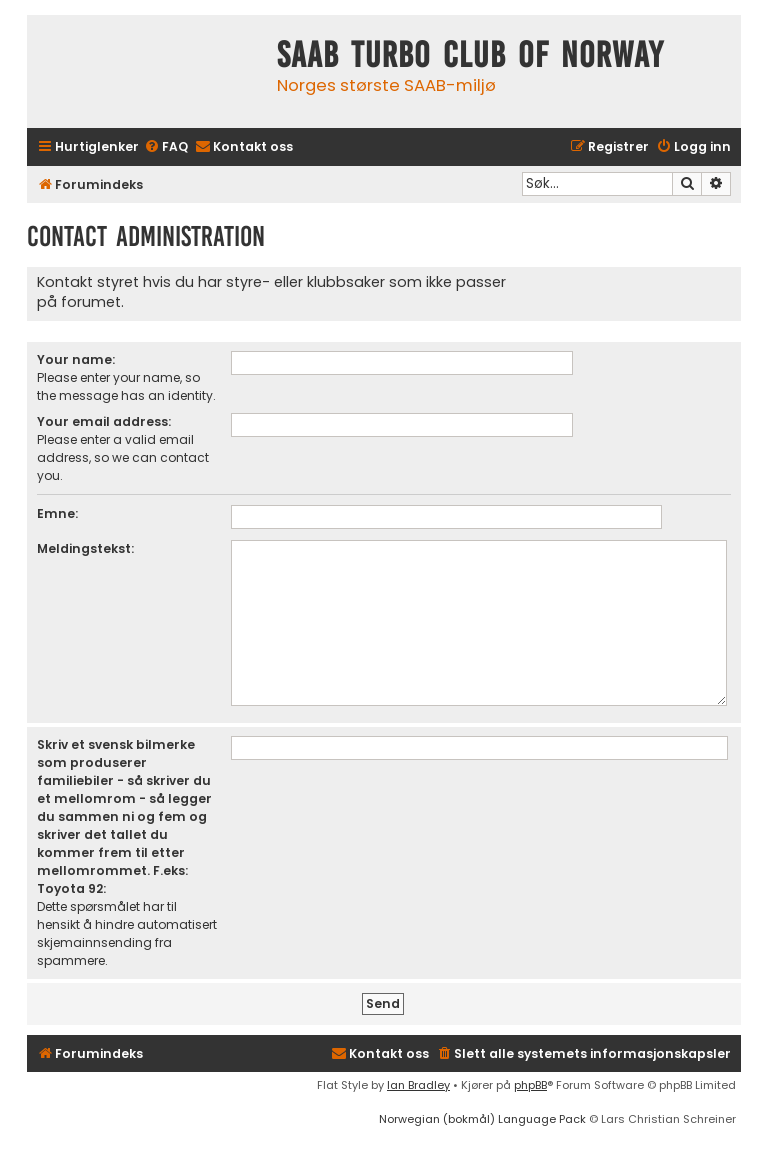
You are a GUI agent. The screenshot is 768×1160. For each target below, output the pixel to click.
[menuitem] (166, 147)
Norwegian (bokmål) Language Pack (482, 1119)
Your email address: (104, 421)
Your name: (76, 359)
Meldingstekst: (85, 548)
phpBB (530, 1085)
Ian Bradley (418, 1085)
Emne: (57, 513)
